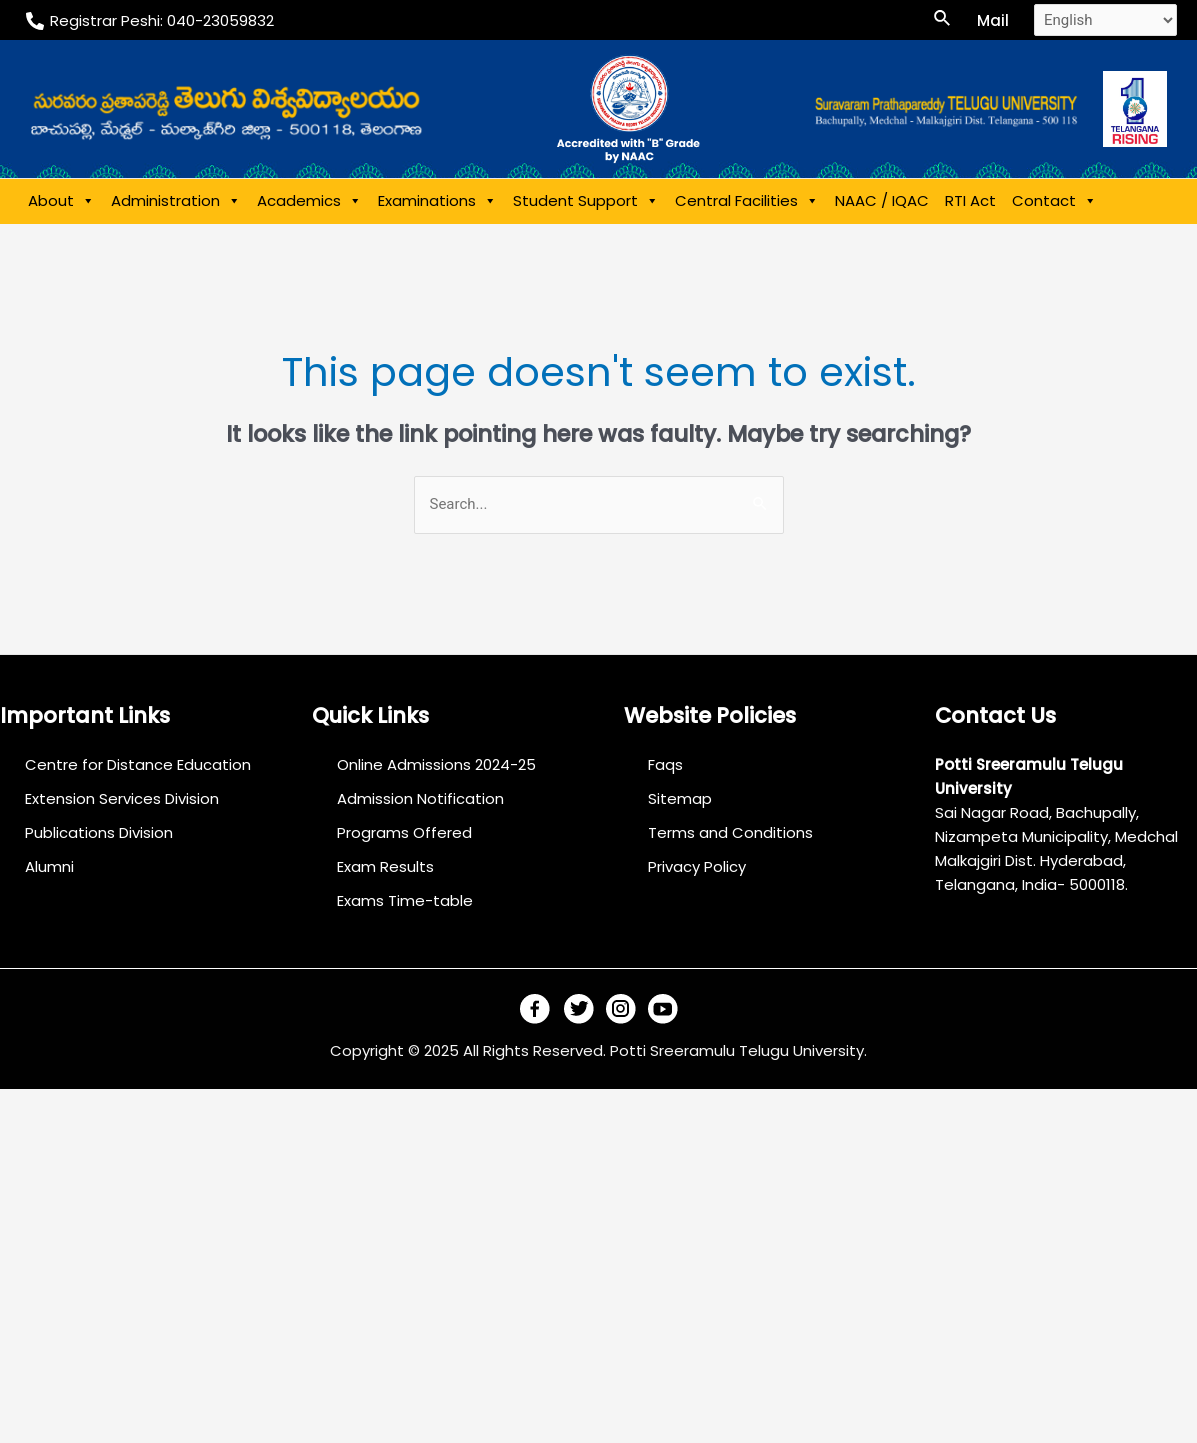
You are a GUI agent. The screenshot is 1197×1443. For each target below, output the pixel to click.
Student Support (586, 201)
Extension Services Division (122, 798)
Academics (309, 201)
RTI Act (970, 200)
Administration (176, 201)
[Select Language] (1105, 20)
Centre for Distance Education (138, 764)
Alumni (49, 866)
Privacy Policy (698, 866)
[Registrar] (150, 21)
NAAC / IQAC (882, 200)
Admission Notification (420, 798)
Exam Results (385, 866)
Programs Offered (404, 832)
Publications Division (99, 832)
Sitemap (681, 798)
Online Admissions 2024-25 (436, 764)
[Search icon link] (943, 20)
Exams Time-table (405, 900)
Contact (1054, 201)
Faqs (666, 764)
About (61, 201)
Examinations (437, 201)
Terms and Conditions (731, 832)
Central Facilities (747, 201)
